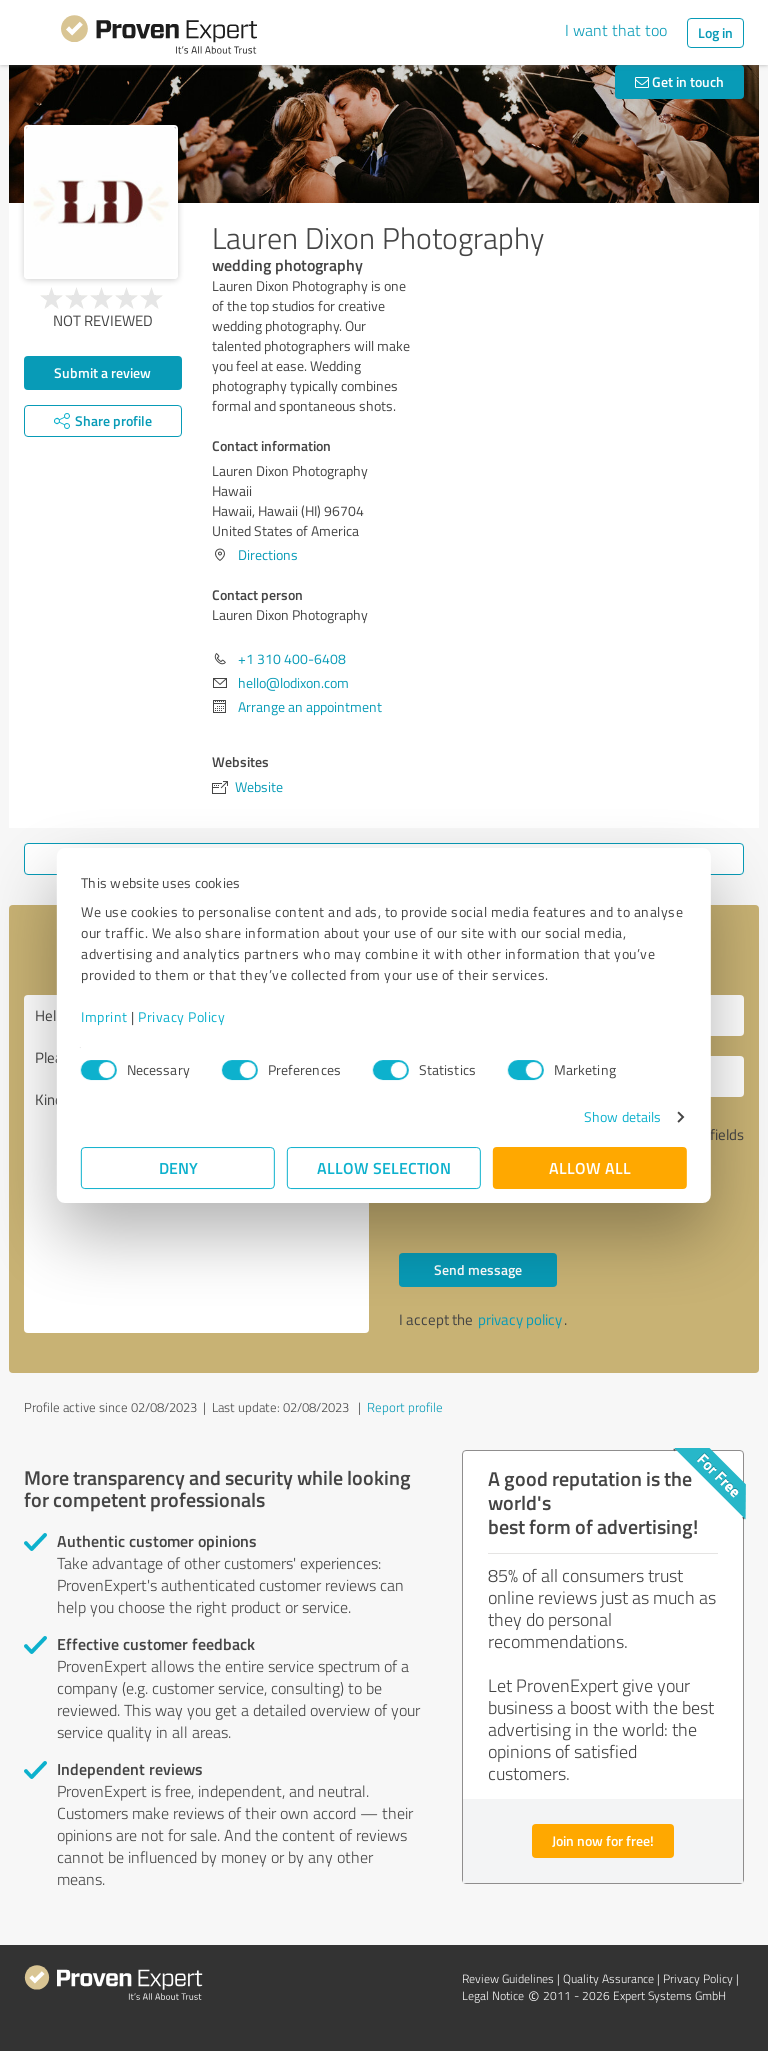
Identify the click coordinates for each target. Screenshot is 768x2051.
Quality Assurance (608, 1978)
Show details (622, 1116)
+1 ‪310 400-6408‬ (292, 658)
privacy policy (520, 1319)
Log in (715, 32)
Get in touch (679, 81)
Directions (268, 554)
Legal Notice (493, 1995)
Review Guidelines (508, 1978)
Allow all (590, 1167)
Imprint (104, 1016)
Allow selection (384, 1167)
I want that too (616, 30)
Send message (478, 1269)
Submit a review (102, 372)
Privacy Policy (181, 1016)
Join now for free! (603, 1840)
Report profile (405, 1407)
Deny (178, 1167)
